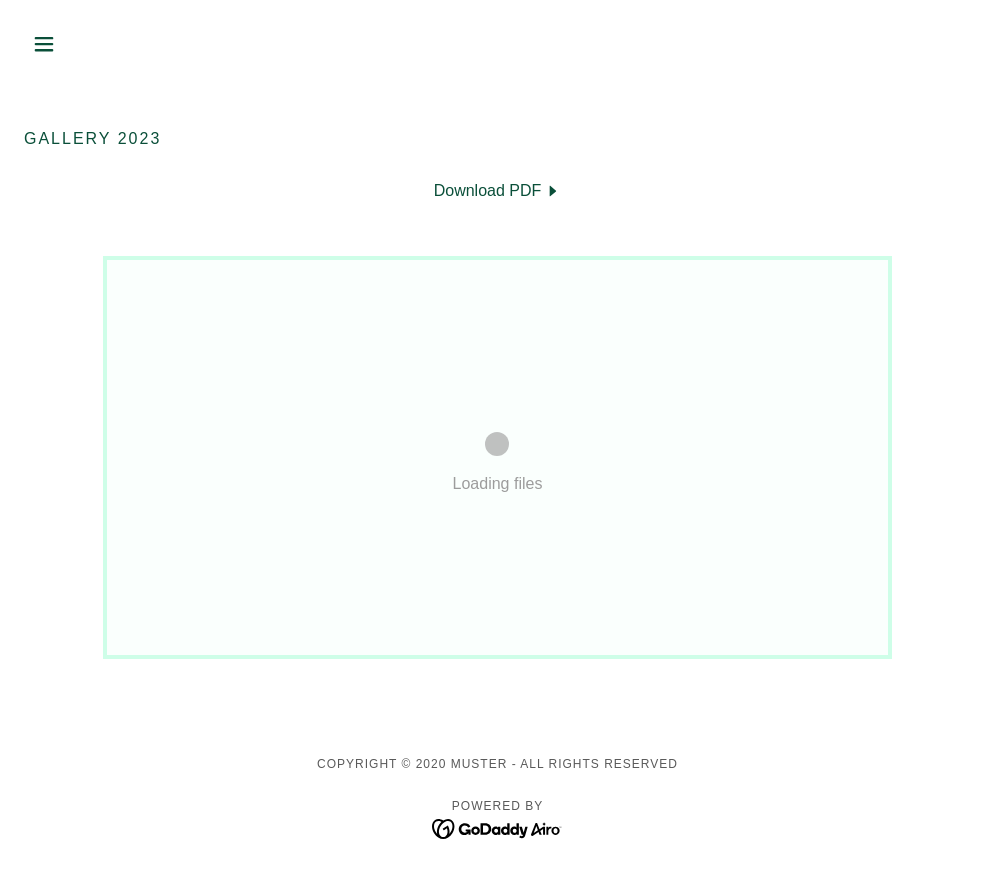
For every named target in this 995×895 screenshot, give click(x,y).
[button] (95, 44)
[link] (498, 191)
